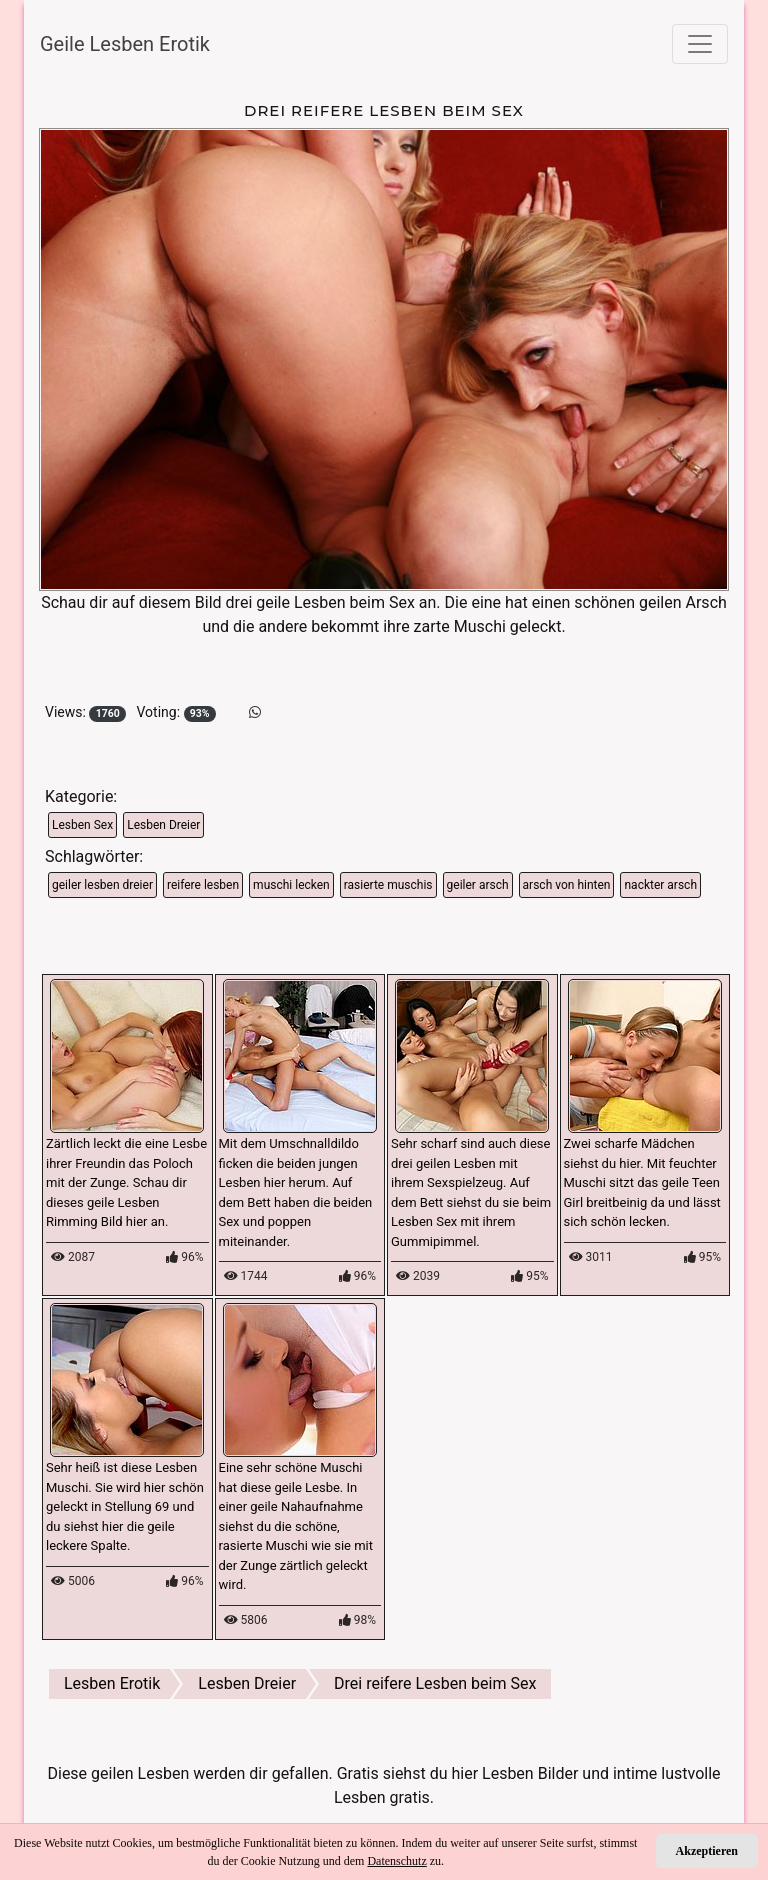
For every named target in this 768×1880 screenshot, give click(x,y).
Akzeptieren (707, 1851)
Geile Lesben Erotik (125, 44)
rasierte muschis (388, 885)
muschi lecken (291, 885)
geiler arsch (478, 885)
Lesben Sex (82, 825)
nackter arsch (660, 885)
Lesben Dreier (163, 825)
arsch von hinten (567, 885)
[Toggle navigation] (700, 44)
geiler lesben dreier (102, 885)
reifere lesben (203, 885)
